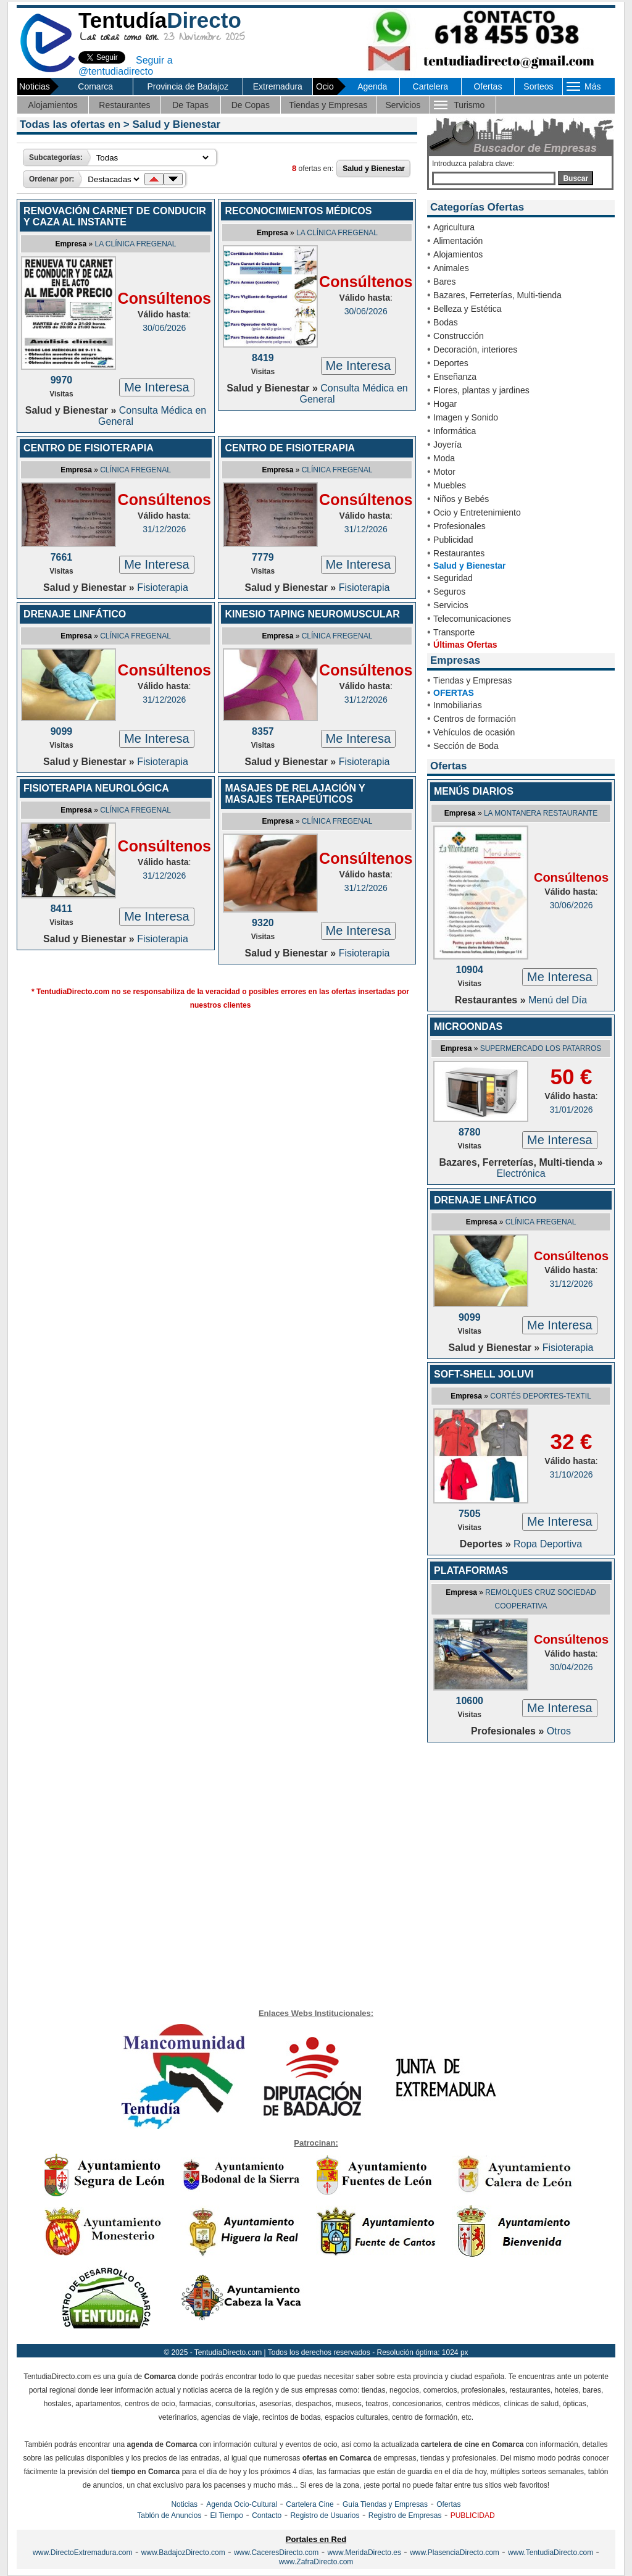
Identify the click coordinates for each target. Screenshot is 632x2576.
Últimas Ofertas (465, 645)
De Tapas (190, 105)
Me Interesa (156, 387)
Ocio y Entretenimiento (477, 512)
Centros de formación (474, 719)
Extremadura (277, 86)
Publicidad (453, 540)
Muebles (449, 485)
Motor (444, 472)
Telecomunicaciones (472, 619)
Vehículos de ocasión (474, 732)
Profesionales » (509, 1731)
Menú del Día (557, 1000)
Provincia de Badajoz (187, 86)
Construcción (458, 336)
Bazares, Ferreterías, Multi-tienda (497, 295)
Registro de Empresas (405, 2515)
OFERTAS (453, 693)
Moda (444, 458)
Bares (444, 281)
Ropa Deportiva (548, 1544)
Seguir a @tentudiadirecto (125, 66)
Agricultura (454, 227)
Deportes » (487, 1544)
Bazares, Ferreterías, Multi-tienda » (521, 1162)
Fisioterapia (162, 587)
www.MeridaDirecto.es (364, 2552)
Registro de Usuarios (324, 2515)
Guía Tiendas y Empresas (385, 2504)
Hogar (445, 404)
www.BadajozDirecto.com (183, 2552)
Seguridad (453, 578)
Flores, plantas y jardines (481, 390)
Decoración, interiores (475, 349)
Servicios (402, 105)
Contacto (266, 2515)
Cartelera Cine (309, 2504)
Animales (451, 268)
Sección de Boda (466, 746)
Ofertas (487, 86)
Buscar (575, 178)
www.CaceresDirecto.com (276, 2552)
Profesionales (459, 526)
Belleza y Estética (467, 309)
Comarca (95, 86)
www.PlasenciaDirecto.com (454, 2552)
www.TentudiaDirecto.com (550, 2552)
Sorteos (538, 86)
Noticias (184, 2504)
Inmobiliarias (457, 705)
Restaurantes (124, 105)
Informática (454, 431)
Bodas (445, 322)
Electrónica (520, 1173)
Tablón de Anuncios (169, 2515)
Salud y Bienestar (469, 566)
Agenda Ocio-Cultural (241, 2504)
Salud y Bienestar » (72, 410)
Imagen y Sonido (465, 417)
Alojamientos (53, 105)
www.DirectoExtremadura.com (82, 2552)
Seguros (449, 591)
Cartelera (431, 86)
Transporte (454, 632)
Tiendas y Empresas (328, 105)
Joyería (447, 445)
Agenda (372, 86)
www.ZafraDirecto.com (316, 2561)
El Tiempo (226, 2515)
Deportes (450, 363)
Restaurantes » (491, 1000)
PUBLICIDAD (473, 2515)
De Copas (250, 105)
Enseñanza (454, 377)
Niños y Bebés (461, 499)
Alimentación (458, 241)
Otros (559, 1731)
